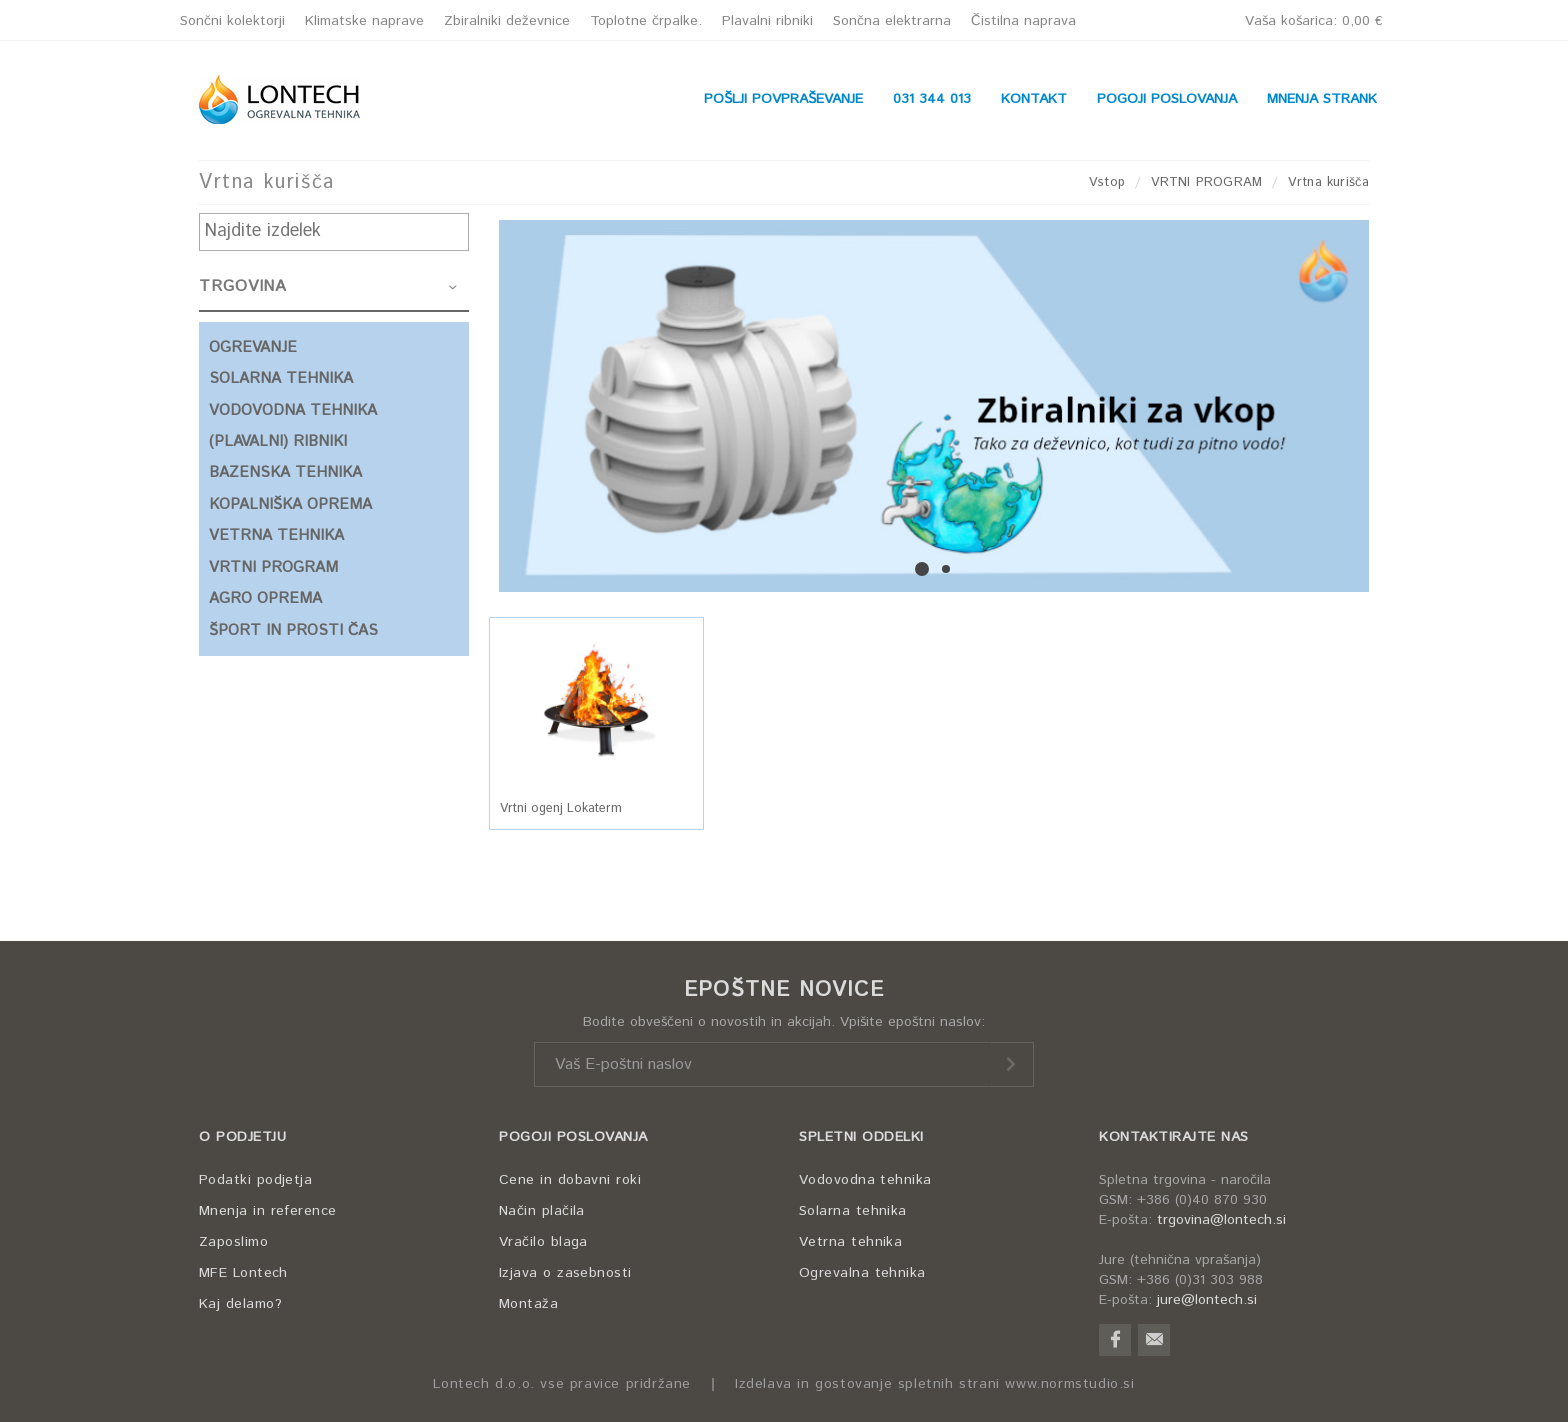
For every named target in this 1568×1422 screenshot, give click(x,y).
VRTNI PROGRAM (1206, 182)
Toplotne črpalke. (646, 21)
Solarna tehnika (853, 1211)
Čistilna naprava (1023, 21)
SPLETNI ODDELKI (861, 1137)
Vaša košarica (1314, 21)
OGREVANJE (253, 347)
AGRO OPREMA (265, 598)
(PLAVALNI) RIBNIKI (278, 441)
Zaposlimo (233, 1242)
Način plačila (542, 1211)
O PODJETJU (242, 1137)
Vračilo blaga (543, 1242)
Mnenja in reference (268, 1211)
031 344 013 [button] (932, 99)
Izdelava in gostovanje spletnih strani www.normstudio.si (935, 1384)
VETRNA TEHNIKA (276, 535)
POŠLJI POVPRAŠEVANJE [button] (783, 99)
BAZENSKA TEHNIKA (285, 472)
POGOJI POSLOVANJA (573, 1137)
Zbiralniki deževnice (507, 21)
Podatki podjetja (255, 1180)
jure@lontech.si (1207, 1300)
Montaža (528, 1304)
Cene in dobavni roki (570, 1180)
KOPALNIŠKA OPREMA (290, 504)
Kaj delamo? (240, 1304)
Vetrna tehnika (850, 1242)
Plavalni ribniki (767, 21)
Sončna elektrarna (892, 21)
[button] (596, 700)
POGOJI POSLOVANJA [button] (1167, 99)
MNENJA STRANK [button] (1322, 99)
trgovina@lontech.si (1221, 1220)
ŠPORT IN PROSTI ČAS (293, 630)
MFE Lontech (243, 1273)
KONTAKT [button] (1034, 99)
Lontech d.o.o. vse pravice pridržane (562, 1384)
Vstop (1107, 182)
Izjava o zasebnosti (565, 1273)
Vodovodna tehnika (865, 1180)
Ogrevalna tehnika (862, 1273)
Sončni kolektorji (232, 21)
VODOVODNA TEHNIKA (293, 410)
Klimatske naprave (364, 21)
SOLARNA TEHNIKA (281, 378)
